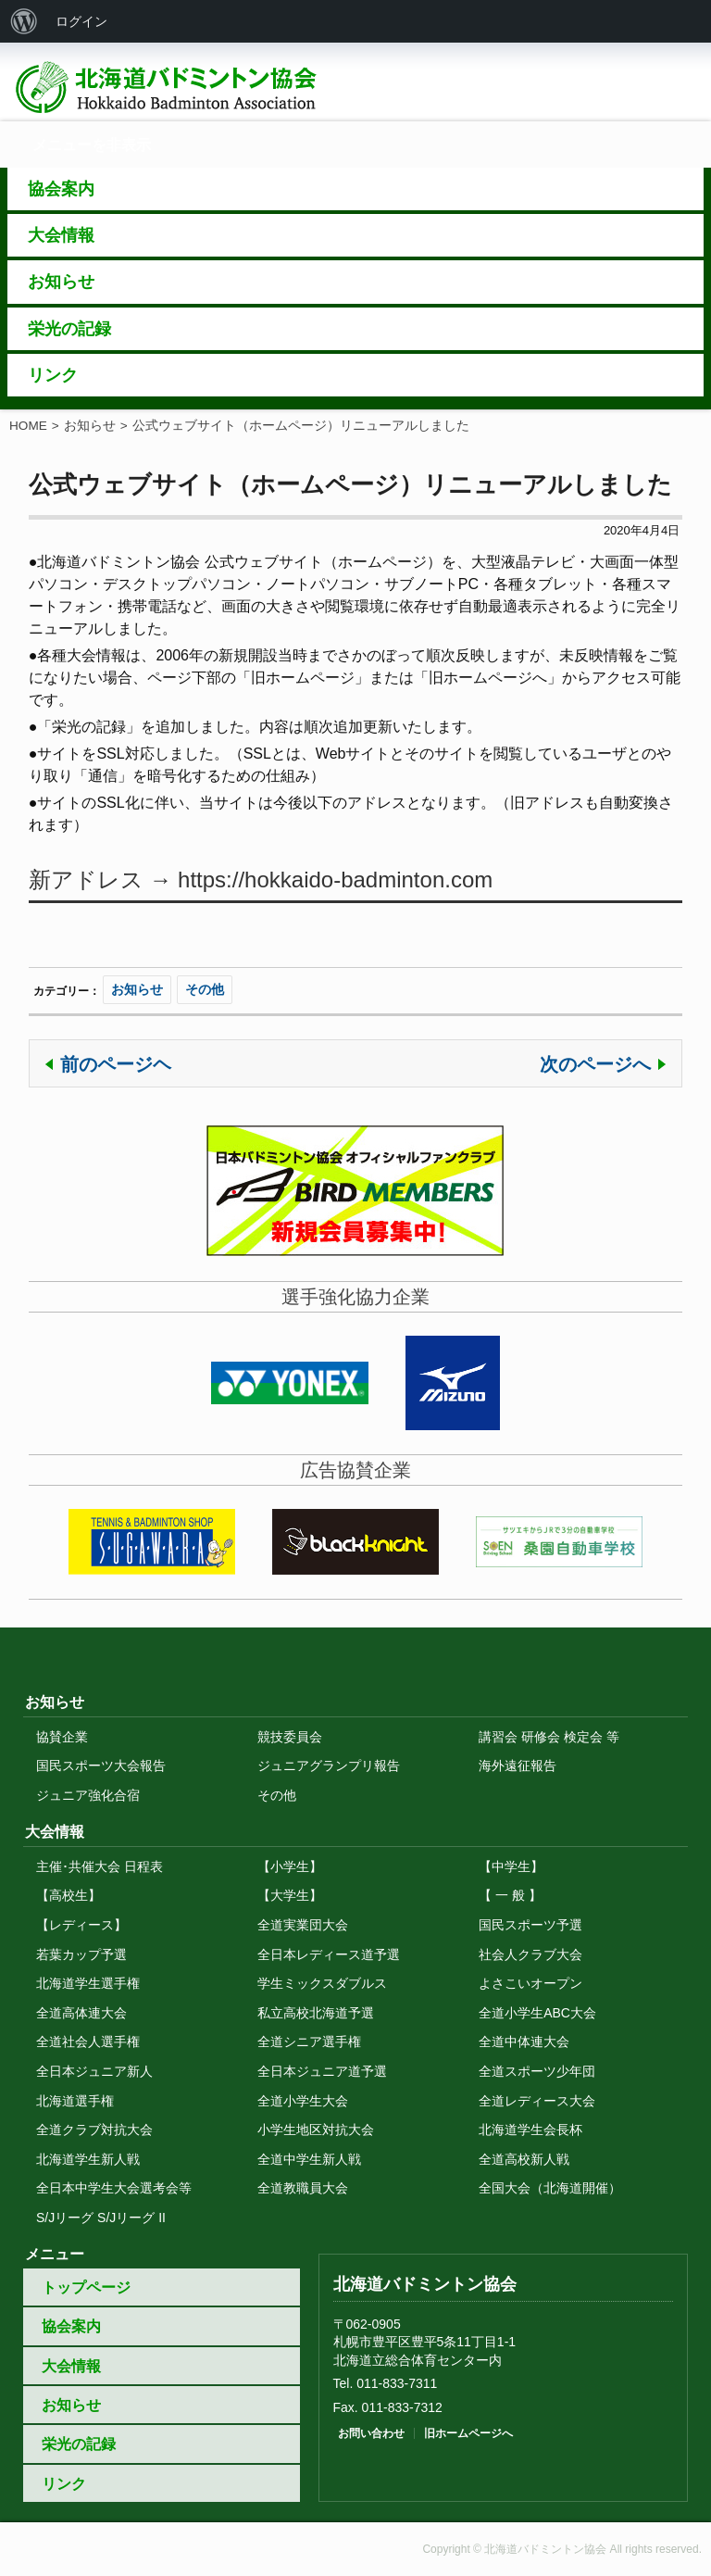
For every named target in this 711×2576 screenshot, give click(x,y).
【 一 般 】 (510, 1895)
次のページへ (595, 1064)
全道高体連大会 (81, 2012)
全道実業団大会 (302, 1924)
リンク (64, 2484)
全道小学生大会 (302, 2100)
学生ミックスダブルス (322, 1983)
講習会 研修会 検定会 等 (549, 1736)
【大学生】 (289, 1895)
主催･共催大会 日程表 (99, 1866)
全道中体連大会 (524, 2041)
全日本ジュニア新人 (94, 2071)
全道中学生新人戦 (309, 2159)
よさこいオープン (530, 1983)
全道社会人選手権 (88, 2041)
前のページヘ (115, 1064)
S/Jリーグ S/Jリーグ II (101, 2217)
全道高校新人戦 (524, 2159)
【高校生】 (68, 1895)
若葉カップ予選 (81, 1954)
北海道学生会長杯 (530, 2129)
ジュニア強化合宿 (88, 1795)
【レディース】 (81, 1924)
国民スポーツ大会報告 (101, 1765)
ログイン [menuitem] (81, 21)
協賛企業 (62, 1736)
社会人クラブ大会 (530, 1954)
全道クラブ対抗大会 (94, 2129)
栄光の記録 (79, 2444)
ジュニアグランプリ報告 (328, 1765)
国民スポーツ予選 (530, 1924)
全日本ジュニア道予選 (322, 2071)
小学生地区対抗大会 (315, 2129)
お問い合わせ (371, 2433)
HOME (28, 426)
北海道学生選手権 (88, 1983)
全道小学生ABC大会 (537, 2012)
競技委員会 (289, 1736)
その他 (204, 989)
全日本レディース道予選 (328, 1954)
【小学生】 (289, 1866)
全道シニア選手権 (309, 2041)
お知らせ (90, 426)
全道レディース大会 (537, 2100)
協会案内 (71, 2326)
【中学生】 (511, 1866)
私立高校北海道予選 (315, 2012)
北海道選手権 (75, 2100)
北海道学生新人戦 (88, 2159)
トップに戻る (355, 1646)
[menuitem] (24, 21)
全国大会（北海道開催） (550, 2187)
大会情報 (71, 2366)
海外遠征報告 (517, 1765)
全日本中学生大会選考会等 (114, 2187)
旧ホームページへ (468, 2433)
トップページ (86, 2287)
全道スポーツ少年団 (537, 2071)
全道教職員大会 (302, 2187)
